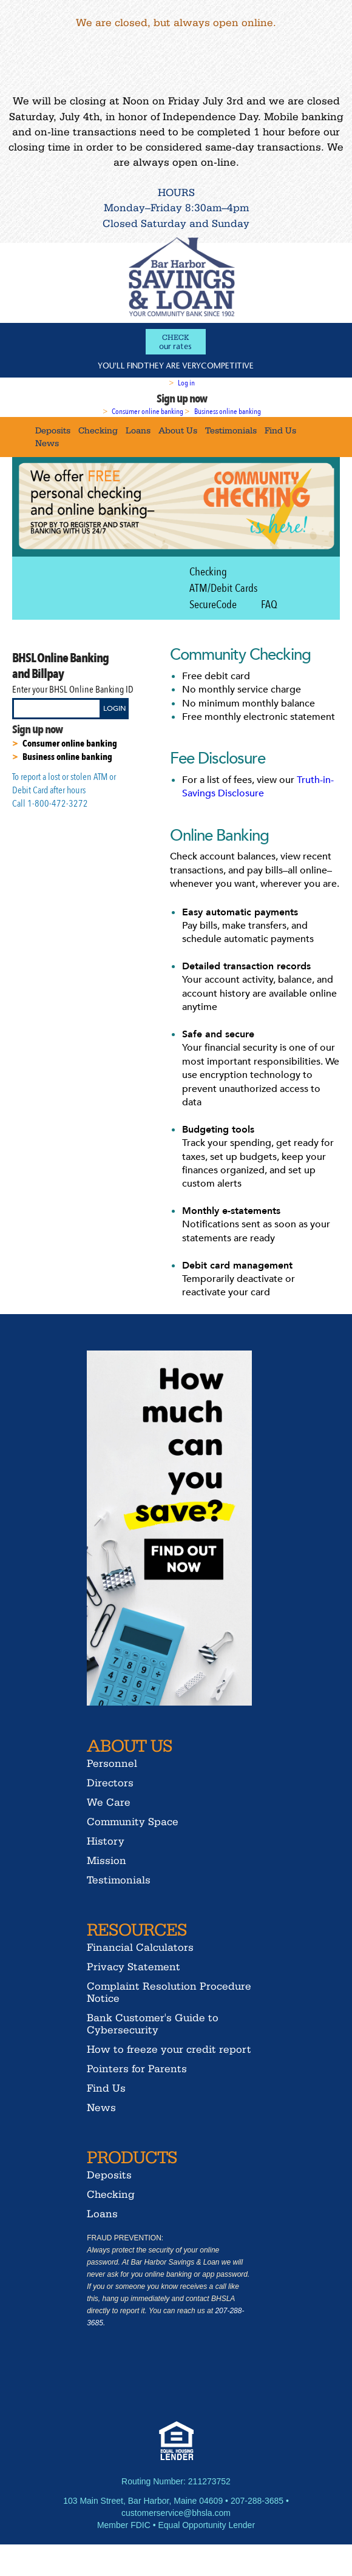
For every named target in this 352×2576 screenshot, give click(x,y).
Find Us (280, 430)
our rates (175, 342)
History (105, 1840)
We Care (108, 1801)
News (47, 443)
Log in (186, 383)
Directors (110, 1782)
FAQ (269, 604)
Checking (98, 430)
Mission (106, 1860)
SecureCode (213, 604)
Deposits (52, 430)
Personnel (112, 1763)
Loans (138, 430)
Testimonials (231, 430)
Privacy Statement (133, 1966)
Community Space (132, 1821)
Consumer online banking (147, 411)
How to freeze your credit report (169, 2048)
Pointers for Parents (137, 2068)
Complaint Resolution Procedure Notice (169, 1991)
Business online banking (227, 411)
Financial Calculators (140, 1946)
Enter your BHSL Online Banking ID (73, 690)
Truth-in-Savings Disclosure (258, 786)
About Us (177, 430)
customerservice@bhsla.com (176, 2513)
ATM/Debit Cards (223, 588)
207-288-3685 (257, 2501)
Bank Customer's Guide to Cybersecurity (152, 2023)
